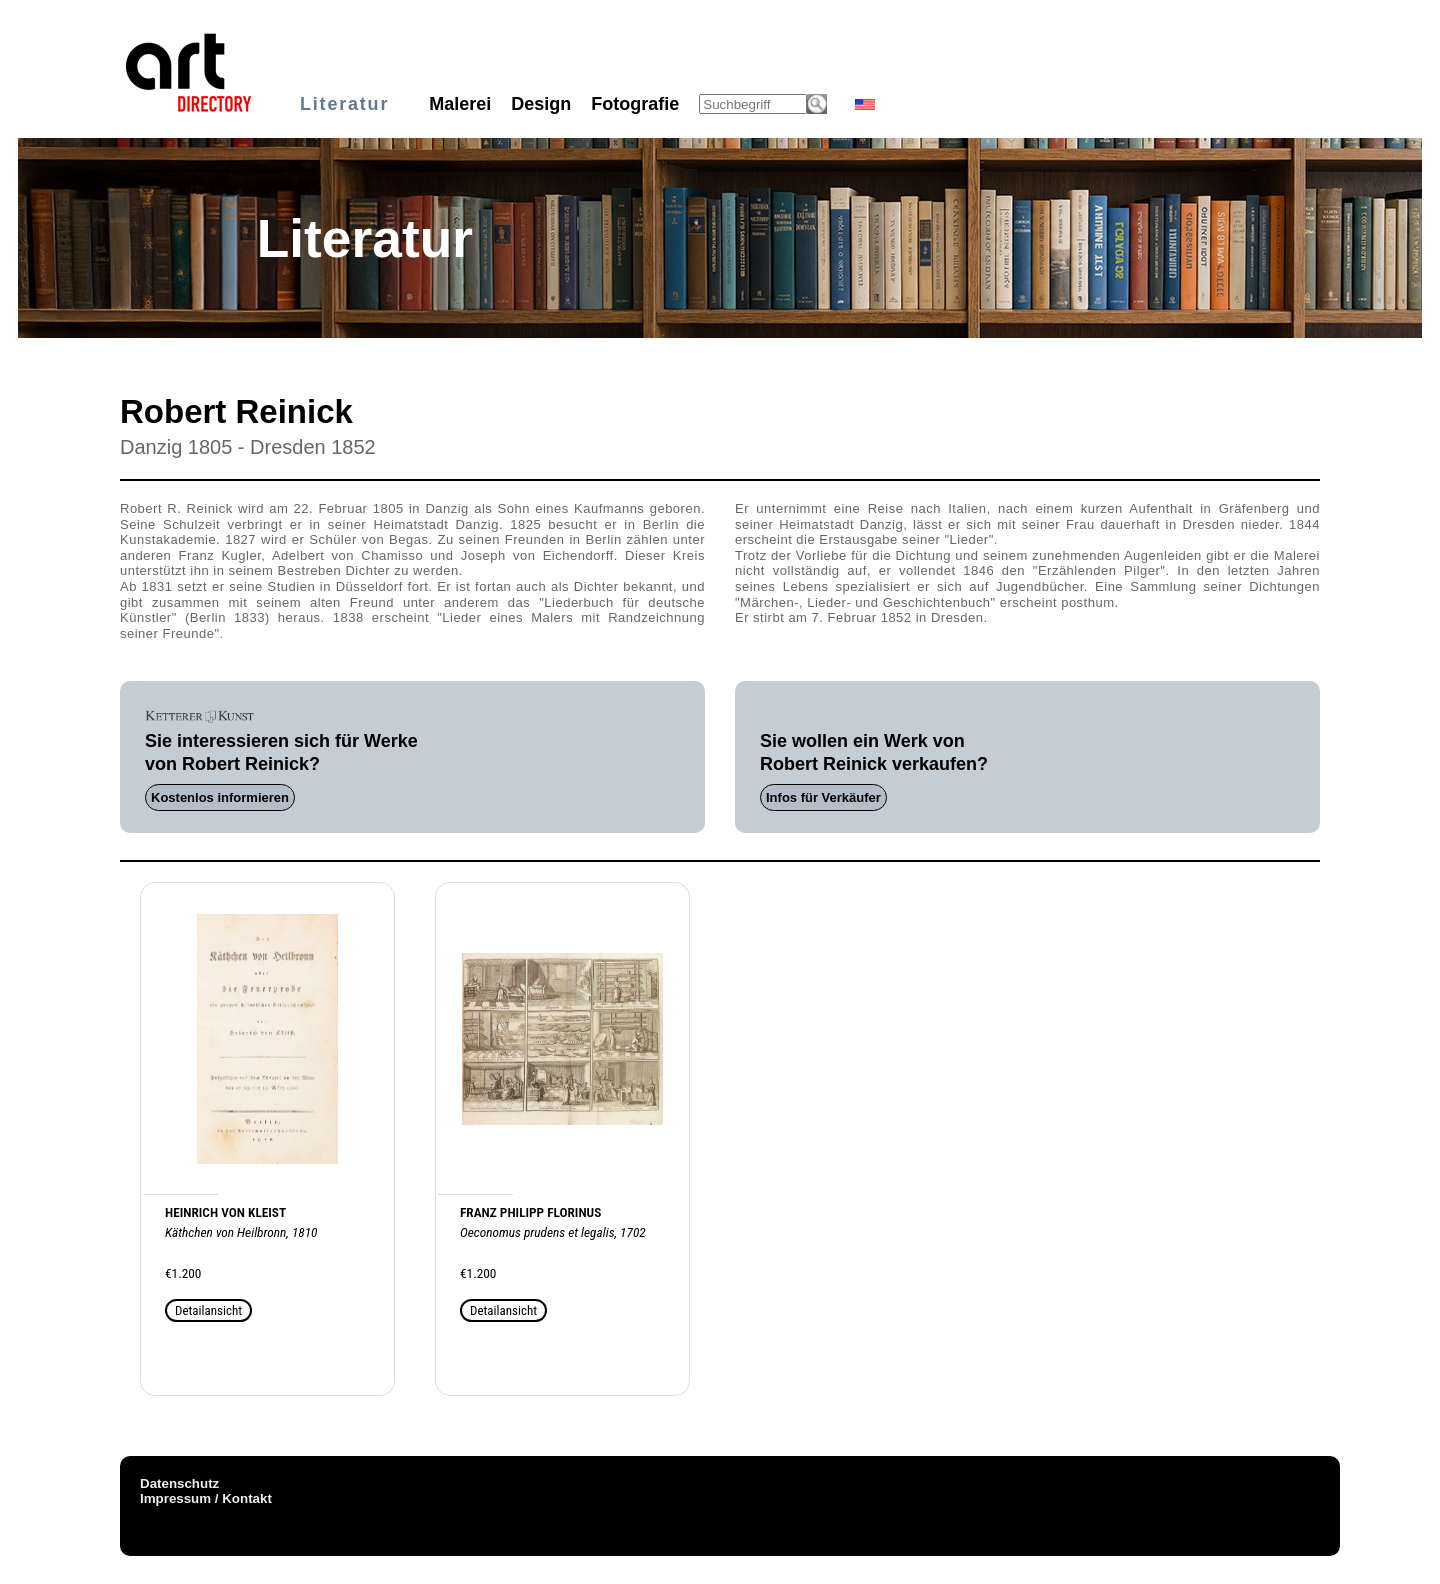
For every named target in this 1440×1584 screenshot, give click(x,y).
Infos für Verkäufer (823, 797)
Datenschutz (179, 1483)
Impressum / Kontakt (206, 1498)
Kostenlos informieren (220, 797)
